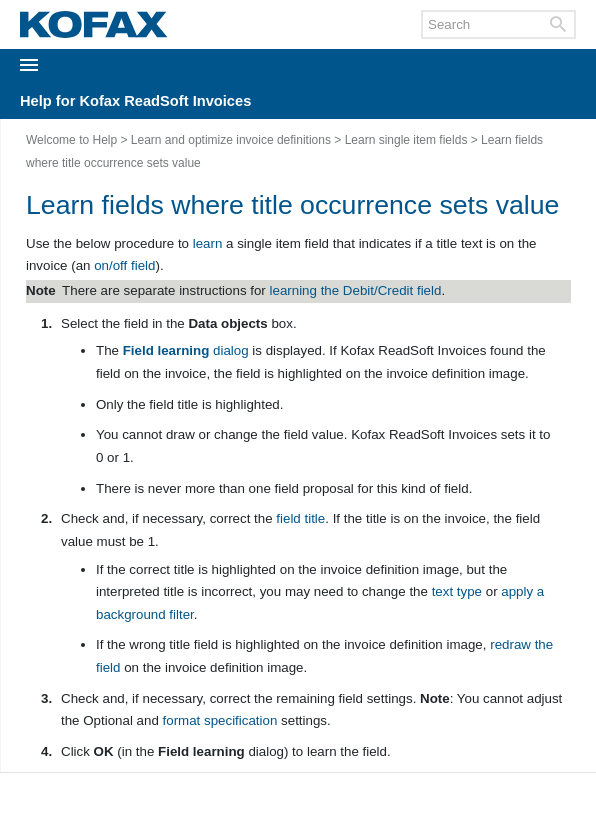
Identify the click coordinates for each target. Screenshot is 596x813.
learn (208, 243)
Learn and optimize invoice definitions (231, 140)
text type (457, 591)
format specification (220, 720)
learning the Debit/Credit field (356, 290)
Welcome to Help (71, 140)
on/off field (124, 265)
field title (300, 518)
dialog (186, 350)
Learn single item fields (406, 140)
